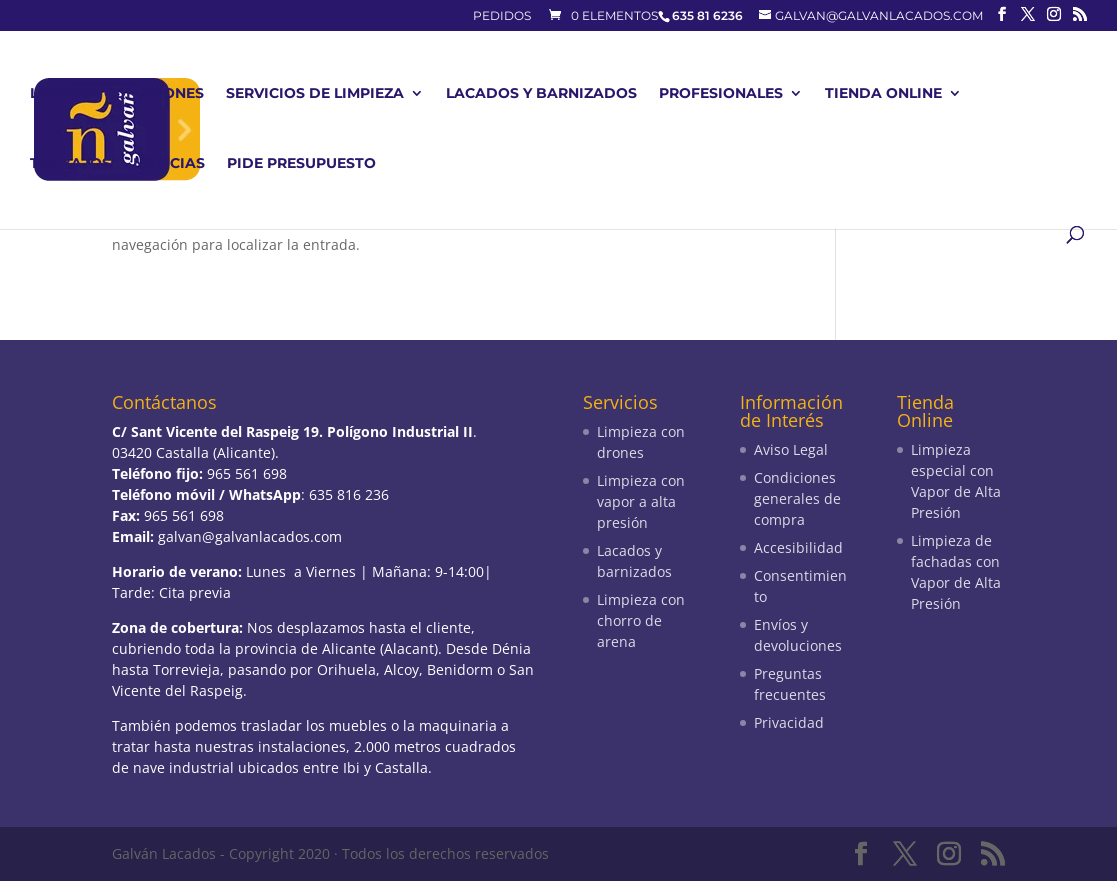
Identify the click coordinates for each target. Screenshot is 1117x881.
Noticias (169, 164)
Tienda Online (883, 94)
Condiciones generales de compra (797, 498)
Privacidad (789, 722)
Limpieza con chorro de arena (641, 620)
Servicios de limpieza (315, 94)
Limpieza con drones (117, 94)
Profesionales (721, 94)
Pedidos (502, 16)
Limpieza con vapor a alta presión (641, 501)
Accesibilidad (798, 547)
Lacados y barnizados (541, 94)
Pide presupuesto (301, 164)
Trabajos (70, 164)
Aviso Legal (791, 449)
